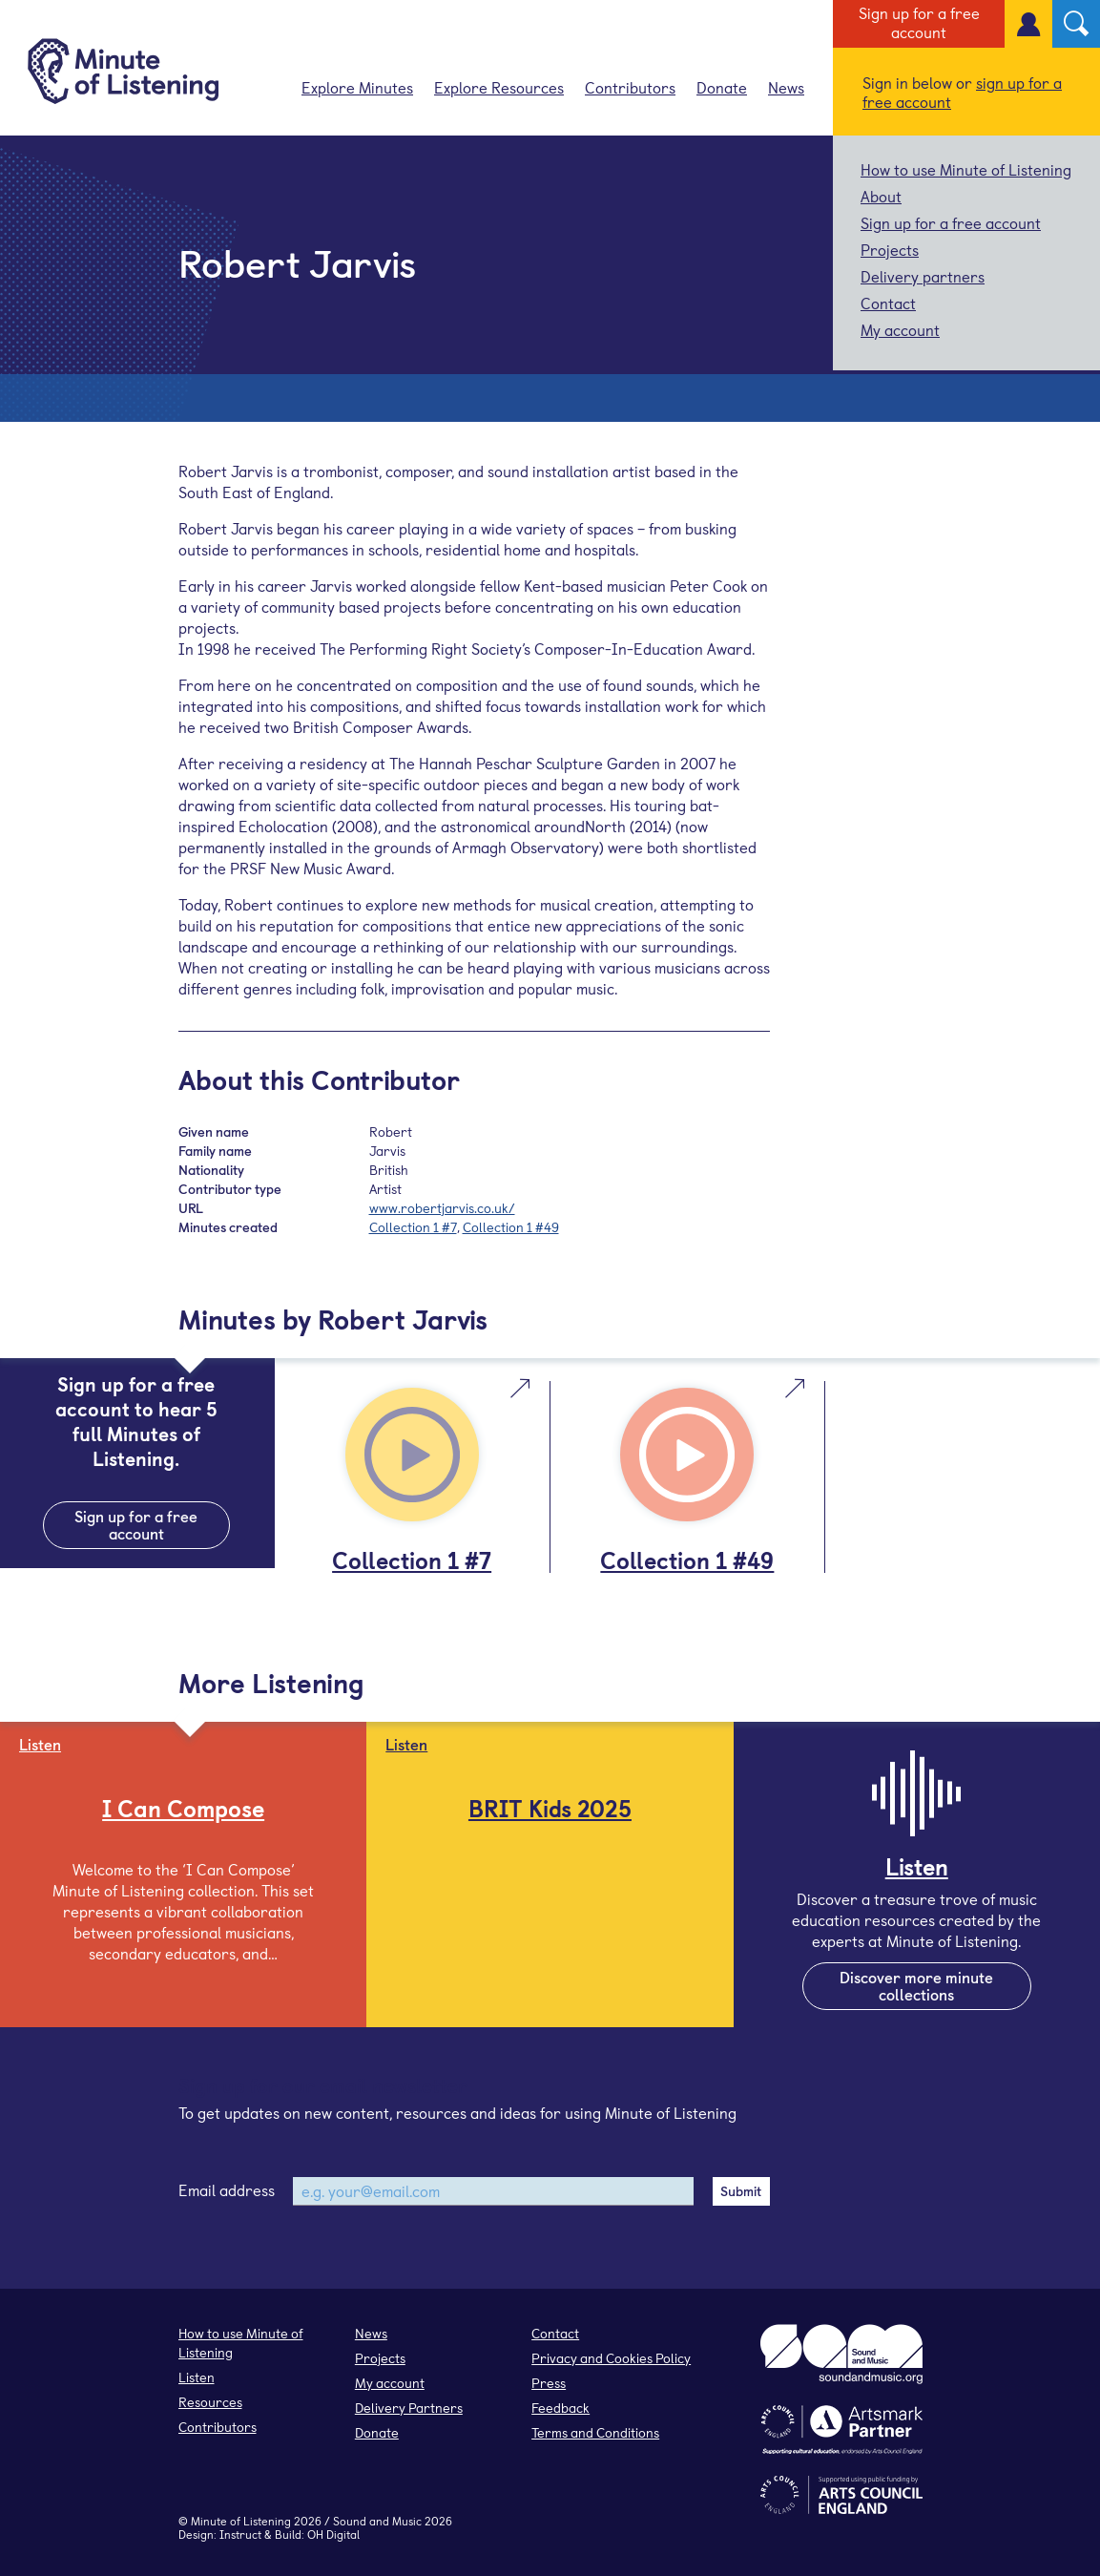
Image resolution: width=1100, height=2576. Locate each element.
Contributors (630, 86)
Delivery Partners (409, 2408)
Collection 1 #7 (413, 1227)
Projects (890, 249)
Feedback (560, 2408)
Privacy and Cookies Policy (611, 2358)
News (786, 86)
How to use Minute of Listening (966, 168)
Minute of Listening (241, 2520)
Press (548, 2383)
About (881, 195)
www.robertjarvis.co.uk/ (442, 1208)
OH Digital (333, 2534)
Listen (196, 2377)
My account (900, 329)
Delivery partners (923, 275)
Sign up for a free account (919, 22)
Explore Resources (499, 86)
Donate (721, 86)
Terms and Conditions (595, 2432)
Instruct (240, 2534)
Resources (210, 2402)
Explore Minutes (357, 86)
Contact (888, 302)
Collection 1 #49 (511, 1227)
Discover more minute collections (916, 1985)
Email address (226, 2189)
